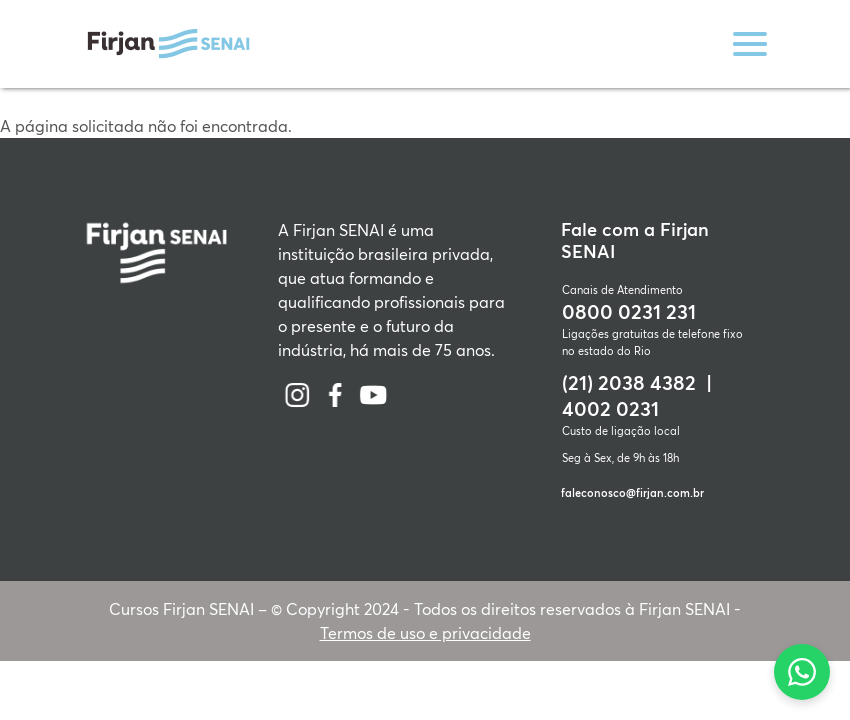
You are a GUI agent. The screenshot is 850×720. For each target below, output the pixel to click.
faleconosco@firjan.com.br (632, 492)
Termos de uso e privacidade (425, 632)
